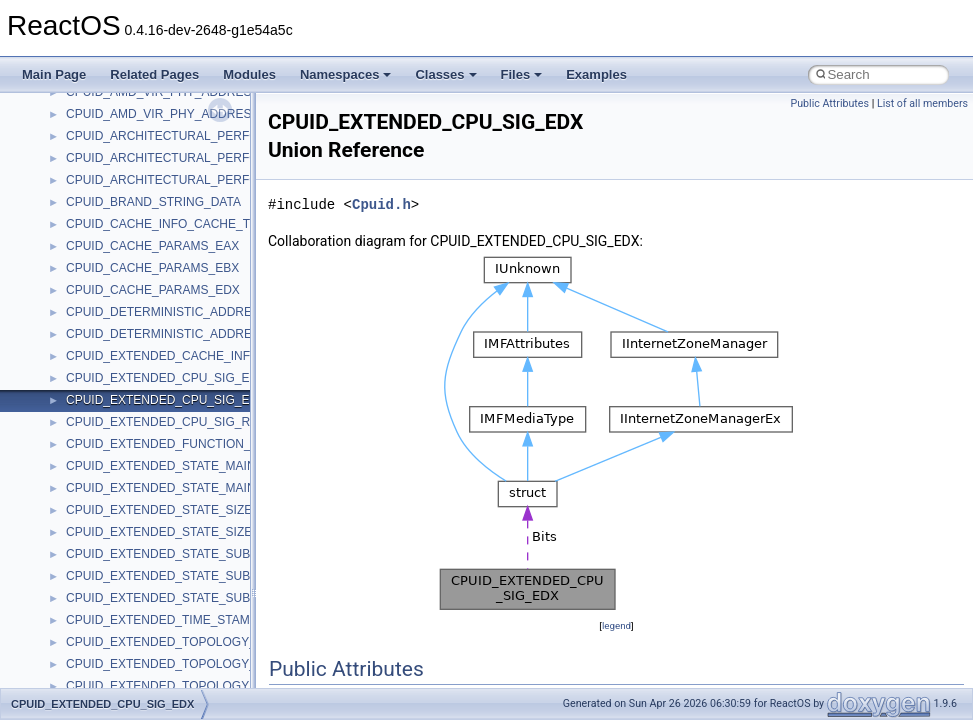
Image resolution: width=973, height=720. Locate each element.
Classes (445, 74)
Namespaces (346, 74)
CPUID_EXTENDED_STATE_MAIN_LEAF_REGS (199, 488)
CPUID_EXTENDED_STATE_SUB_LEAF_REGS (197, 598)
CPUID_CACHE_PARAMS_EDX (153, 290)
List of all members (922, 103)
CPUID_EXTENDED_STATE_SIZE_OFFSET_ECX (202, 510)
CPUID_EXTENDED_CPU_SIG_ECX (166, 378)
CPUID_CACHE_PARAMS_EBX (152, 268)
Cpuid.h (381, 204)
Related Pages (154, 74)
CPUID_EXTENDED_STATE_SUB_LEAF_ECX (192, 576)
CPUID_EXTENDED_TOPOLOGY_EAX (173, 642)
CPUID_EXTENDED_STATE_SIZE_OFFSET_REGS (206, 532)
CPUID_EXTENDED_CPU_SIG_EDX (166, 400)
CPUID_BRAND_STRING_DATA (153, 202)
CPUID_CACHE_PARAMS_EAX (152, 246)
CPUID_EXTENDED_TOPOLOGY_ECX (173, 686)
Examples (596, 74)
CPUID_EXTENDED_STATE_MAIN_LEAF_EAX (194, 466)
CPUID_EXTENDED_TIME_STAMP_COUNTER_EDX (210, 620)
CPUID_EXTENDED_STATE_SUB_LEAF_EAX (192, 554)
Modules (249, 74)
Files (522, 74)
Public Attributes (829, 103)
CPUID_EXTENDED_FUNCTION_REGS (175, 444)
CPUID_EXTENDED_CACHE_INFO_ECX (178, 356)
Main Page (54, 74)
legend (616, 625)
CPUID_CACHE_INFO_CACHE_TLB (165, 224)
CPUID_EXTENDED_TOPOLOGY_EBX (173, 664)
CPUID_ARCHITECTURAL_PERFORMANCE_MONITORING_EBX (246, 158)
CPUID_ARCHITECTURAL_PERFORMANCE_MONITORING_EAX (246, 136)
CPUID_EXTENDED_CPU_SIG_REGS (170, 422)
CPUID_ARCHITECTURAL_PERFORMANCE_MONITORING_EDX (246, 180)
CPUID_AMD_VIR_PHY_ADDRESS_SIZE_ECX (195, 114)
